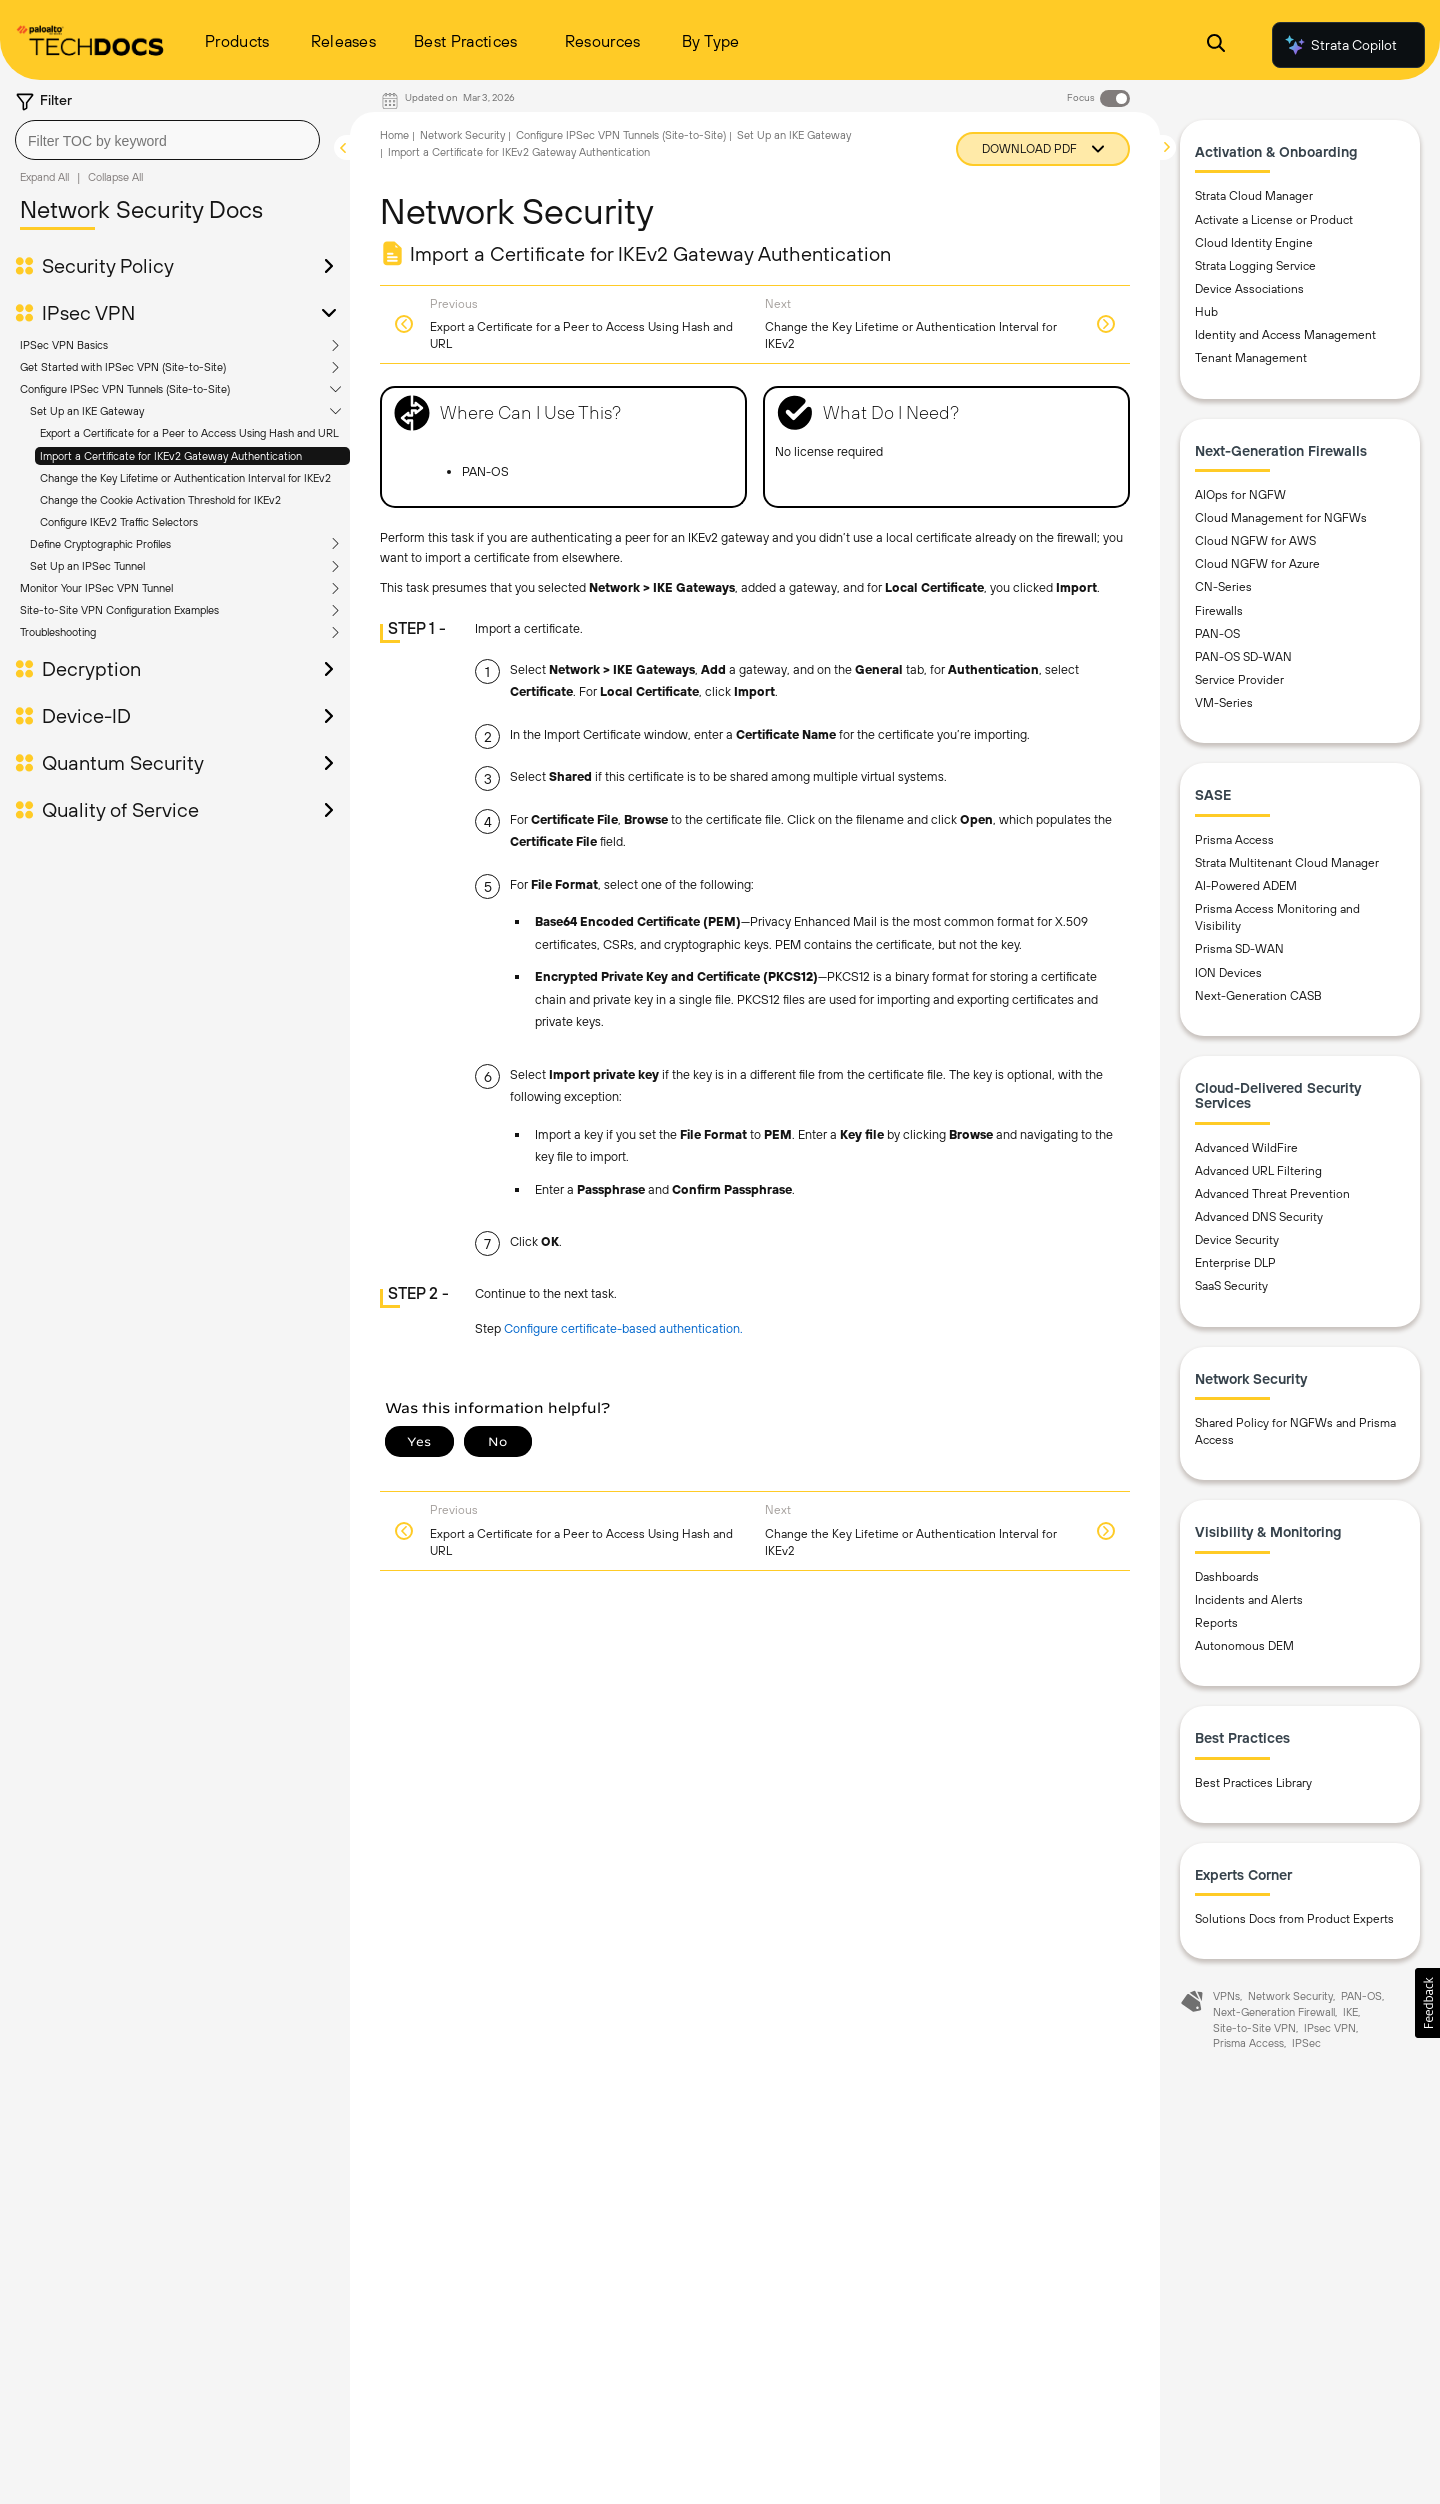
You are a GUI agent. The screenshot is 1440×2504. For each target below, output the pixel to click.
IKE (1350, 2012)
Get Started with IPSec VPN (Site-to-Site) (123, 367)
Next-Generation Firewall (1274, 2012)
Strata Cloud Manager (1254, 196)
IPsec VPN (88, 313)
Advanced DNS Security (1259, 1217)
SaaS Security (1231, 1286)
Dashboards (1227, 1577)
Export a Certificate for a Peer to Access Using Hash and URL (189, 433)
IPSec (1306, 2043)
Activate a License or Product (1274, 220)
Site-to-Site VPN (1254, 2028)
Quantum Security (123, 763)
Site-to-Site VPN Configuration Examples (119, 610)
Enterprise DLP (1235, 1263)
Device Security (1237, 1240)
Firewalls (1219, 611)
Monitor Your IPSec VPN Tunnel (96, 588)
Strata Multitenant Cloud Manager (1287, 863)
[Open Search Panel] (1216, 45)
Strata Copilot (1340, 45)
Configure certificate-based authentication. (623, 1328)
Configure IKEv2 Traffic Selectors (119, 522)
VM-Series (1224, 703)
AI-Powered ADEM (1246, 886)
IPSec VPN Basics (64, 345)
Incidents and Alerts (1249, 1600)
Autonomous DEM (1244, 1646)
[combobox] (167, 140)
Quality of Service (120, 810)
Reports (1216, 1623)
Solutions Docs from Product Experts (1294, 1919)
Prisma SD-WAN (1239, 949)
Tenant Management (1251, 358)
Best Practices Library (1253, 1783)
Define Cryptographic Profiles (100, 544)
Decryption (91, 669)
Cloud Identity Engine (1254, 243)
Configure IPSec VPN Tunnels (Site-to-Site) (125, 389)
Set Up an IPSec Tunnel (87, 566)
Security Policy (108, 266)
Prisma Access (1234, 840)
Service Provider (1239, 680)
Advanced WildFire (1246, 1148)
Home (394, 135)
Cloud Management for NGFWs (1281, 518)
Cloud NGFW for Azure (1257, 564)
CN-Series (1223, 587)
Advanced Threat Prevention (1272, 1194)
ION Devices (1228, 973)
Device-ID (86, 716)
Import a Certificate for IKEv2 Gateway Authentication (171, 456)
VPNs (1226, 1996)
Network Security (462, 135)
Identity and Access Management (1285, 335)
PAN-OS (1217, 634)
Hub (1206, 312)
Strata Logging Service (1255, 266)
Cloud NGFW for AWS (1255, 541)
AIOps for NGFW (1240, 495)
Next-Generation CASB (1258, 996)
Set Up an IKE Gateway (87, 411)
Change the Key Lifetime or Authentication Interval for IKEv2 (185, 478)
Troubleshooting (58, 632)
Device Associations (1249, 289)
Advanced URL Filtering (1258, 1171)
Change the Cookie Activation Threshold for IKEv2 (160, 500)
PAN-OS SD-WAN (1243, 657)
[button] (1427, 2003)
